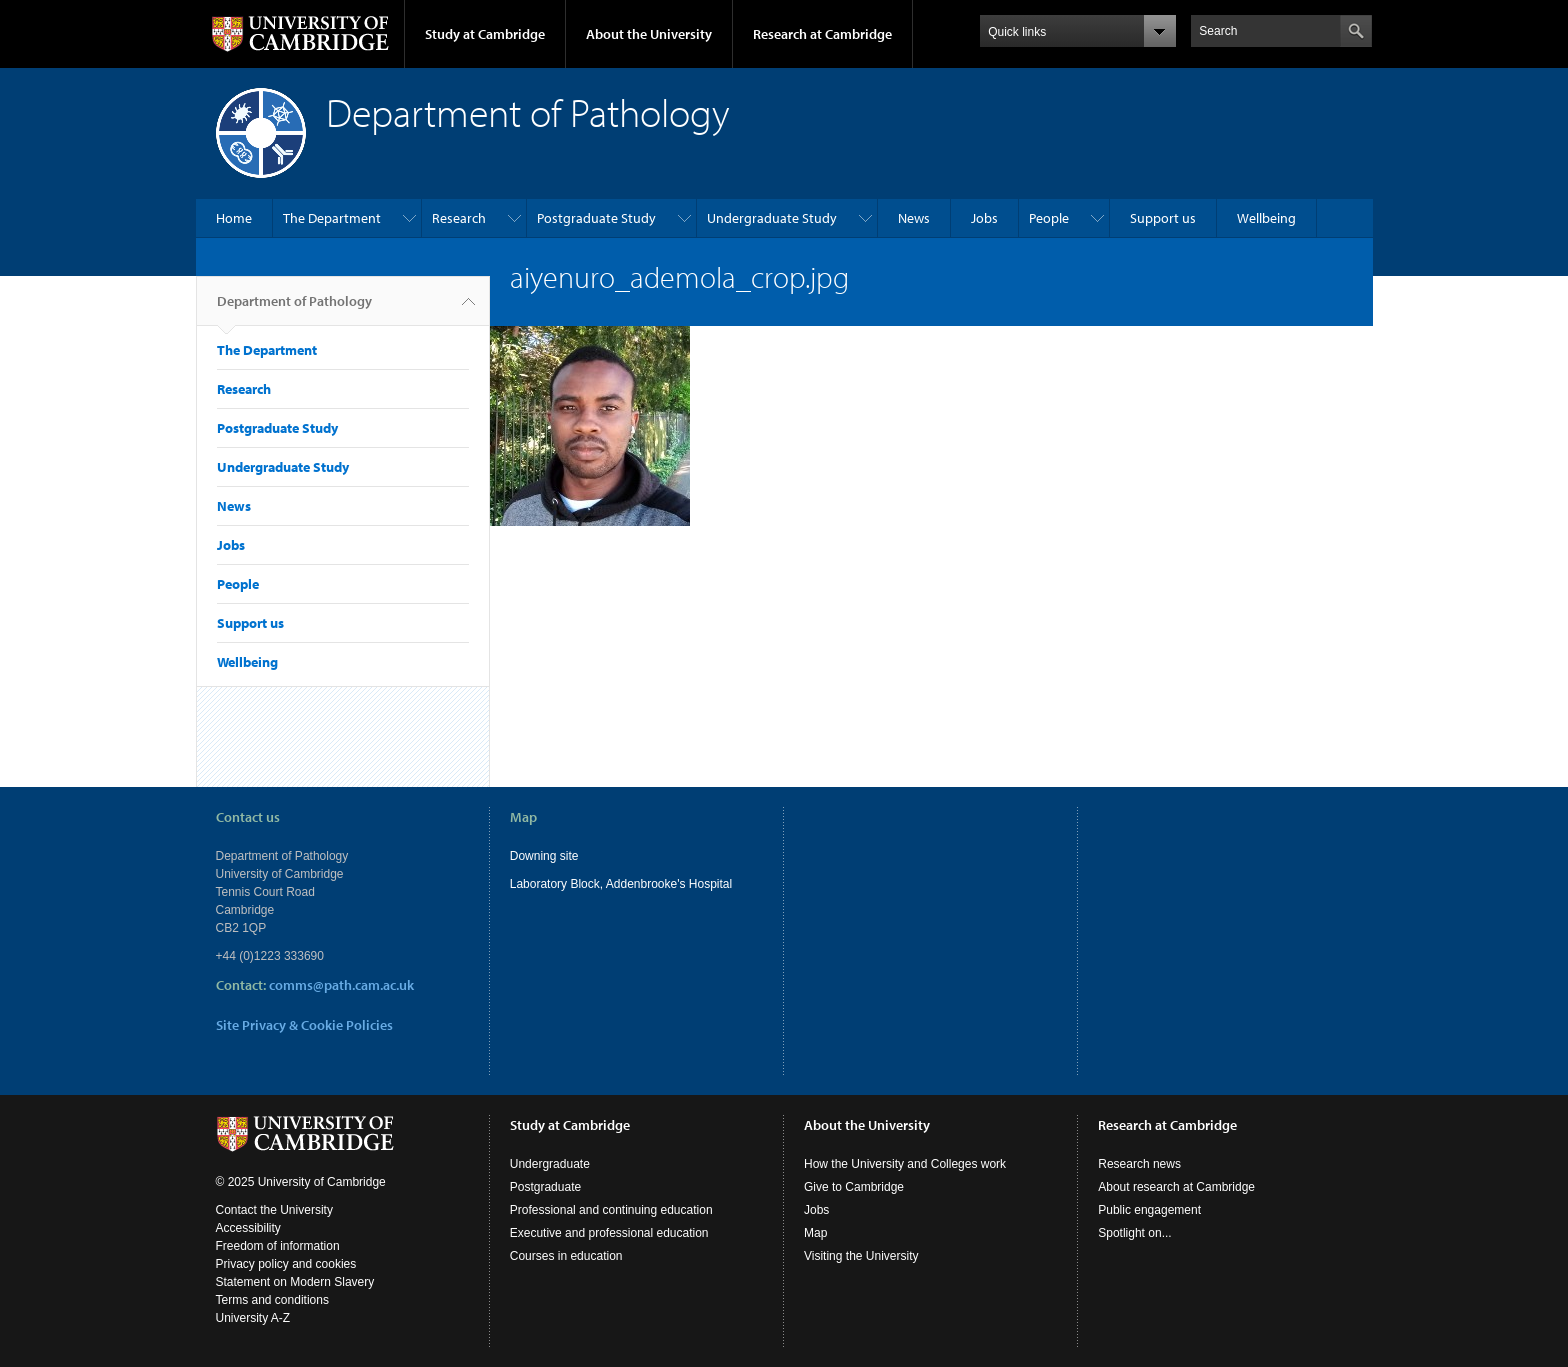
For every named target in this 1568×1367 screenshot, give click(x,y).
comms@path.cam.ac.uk (341, 985)
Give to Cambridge (854, 1187)
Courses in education (566, 1256)
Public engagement (1149, 1210)
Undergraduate (550, 1164)
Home (234, 218)
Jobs (984, 218)
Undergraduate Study (772, 218)
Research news (1139, 1164)
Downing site (544, 856)
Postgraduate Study (596, 218)
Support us (1163, 218)
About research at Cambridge (1176, 1187)
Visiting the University (861, 1256)
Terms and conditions (272, 1300)
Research (459, 218)
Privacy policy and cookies (286, 1264)
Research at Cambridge (822, 34)
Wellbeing (1266, 218)
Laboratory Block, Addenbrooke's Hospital (621, 884)
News (914, 218)
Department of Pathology (294, 309)
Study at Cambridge (485, 34)
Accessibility (248, 1228)
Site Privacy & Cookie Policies (304, 1025)
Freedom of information (278, 1246)
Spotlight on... (1134, 1233)
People (1049, 218)
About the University (649, 34)
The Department (332, 218)
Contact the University (274, 1210)
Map (815, 1233)
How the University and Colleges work (905, 1164)
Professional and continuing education (611, 1210)
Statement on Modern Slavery (295, 1282)
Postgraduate (545, 1187)
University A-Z (253, 1318)
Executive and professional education (609, 1233)
